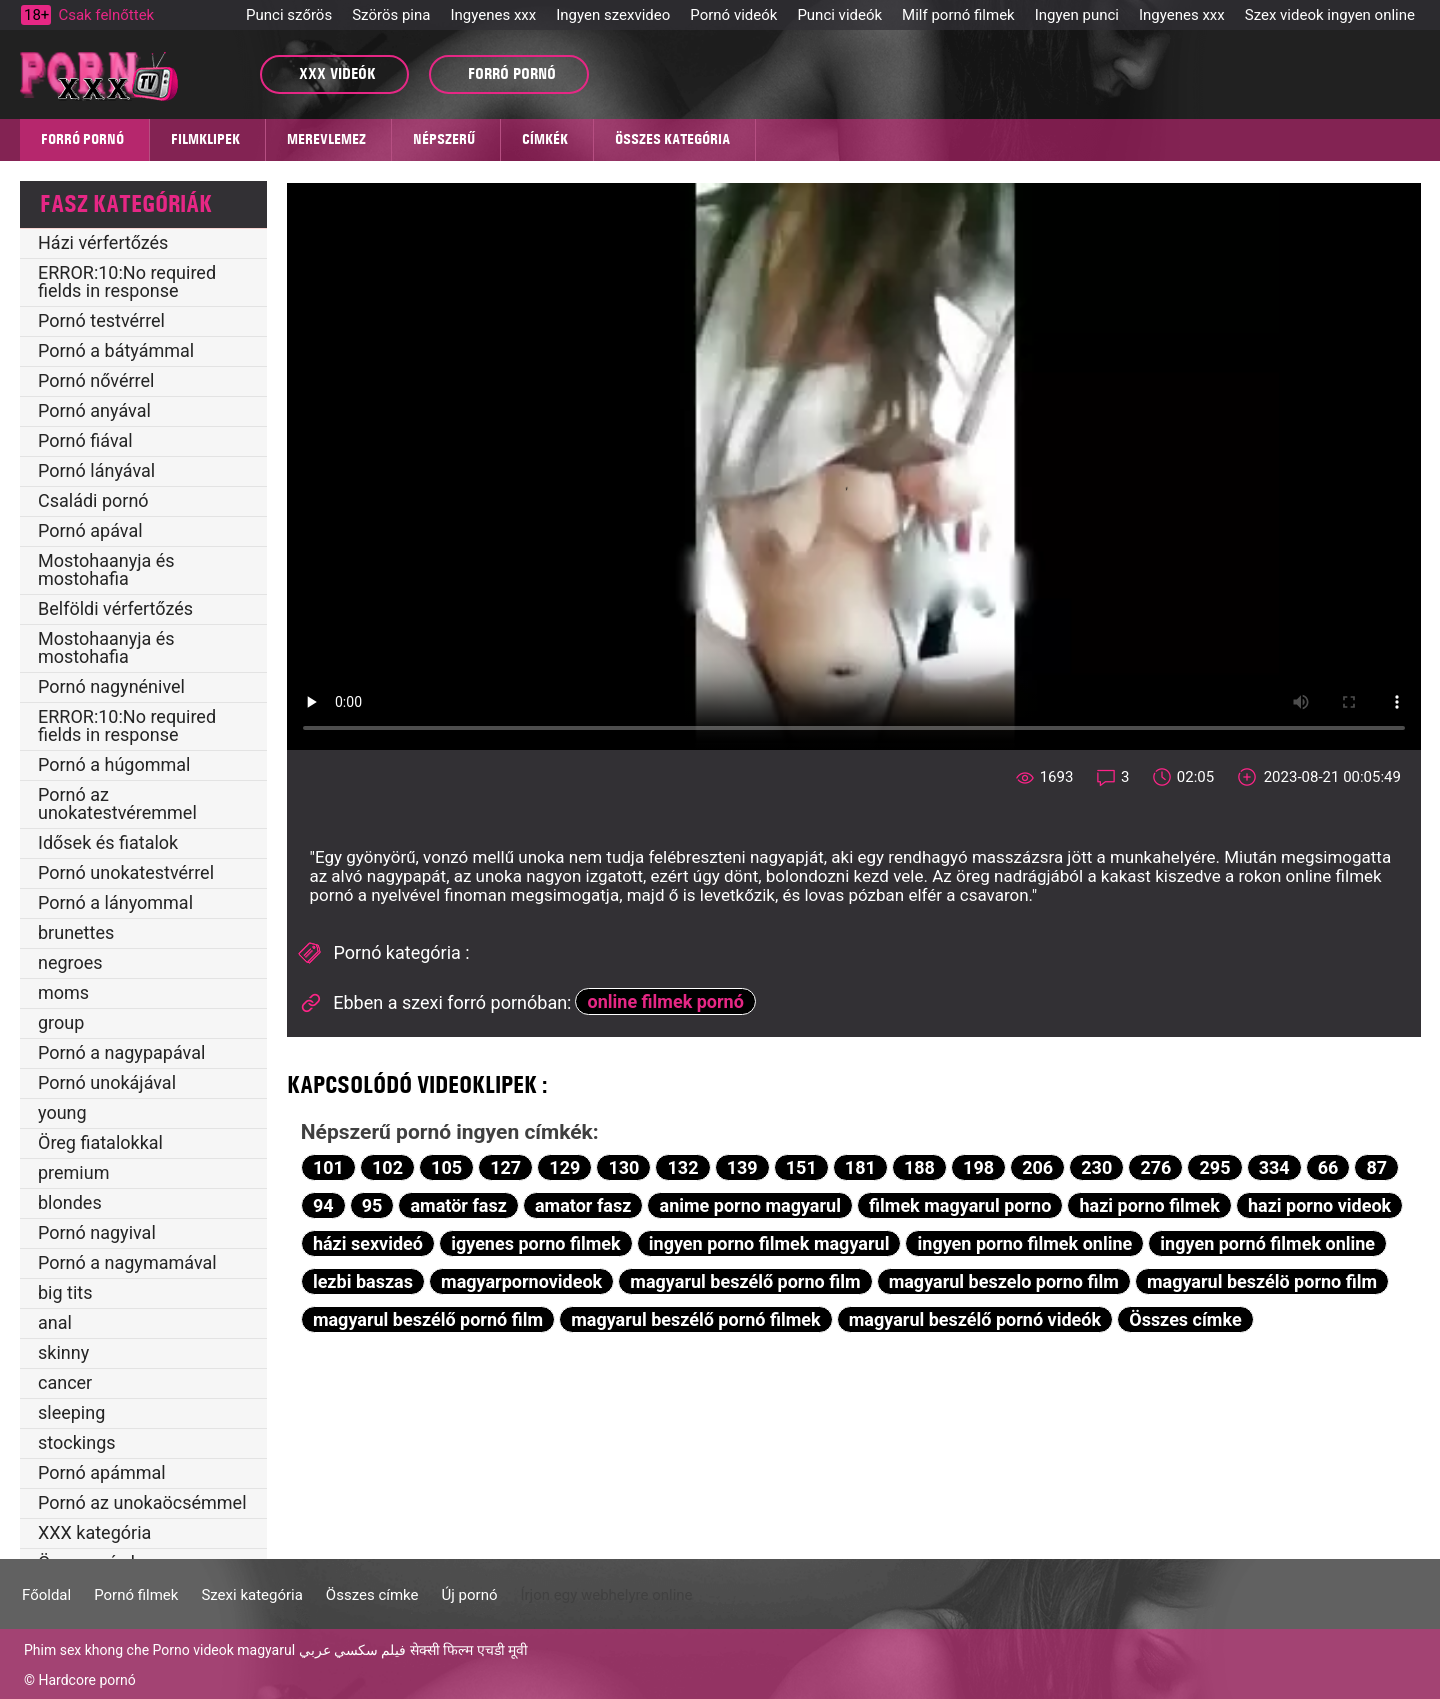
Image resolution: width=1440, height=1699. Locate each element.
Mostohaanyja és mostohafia (106, 569)
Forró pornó (82, 139)
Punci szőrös (289, 15)
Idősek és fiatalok (108, 842)
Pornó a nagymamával (127, 1262)
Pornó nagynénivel (111, 686)
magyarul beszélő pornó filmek (695, 1319)
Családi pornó (93, 500)
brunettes (76, 932)
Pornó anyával (94, 410)
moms (63, 992)
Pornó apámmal (102, 1472)
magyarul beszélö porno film (1262, 1281)
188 (919, 1167)
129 (564, 1167)
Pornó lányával (96, 470)
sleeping (71, 1412)
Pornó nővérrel (96, 380)
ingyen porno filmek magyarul (769, 1243)
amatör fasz (458, 1205)
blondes (70, 1202)
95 (372, 1205)
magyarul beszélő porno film (745, 1281)
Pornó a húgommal (114, 764)
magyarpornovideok (521, 1281)
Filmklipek (205, 139)
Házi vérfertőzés (103, 242)
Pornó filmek (136, 1595)
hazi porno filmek (1149, 1205)
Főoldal (46, 1595)
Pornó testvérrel (101, 320)
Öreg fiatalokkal (100, 1142)
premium (73, 1172)
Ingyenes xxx (493, 15)
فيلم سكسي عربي (353, 1650)
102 (387, 1167)
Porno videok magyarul (224, 1650)
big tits (65, 1292)
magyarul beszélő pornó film (428, 1319)
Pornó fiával (85, 440)
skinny (63, 1352)
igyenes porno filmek (536, 1243)
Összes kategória (672, 139)
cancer (65, 1382)
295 (1215, 1167)
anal (55, 1322)
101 (328, 1167)
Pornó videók (733, 15)
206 (1037, 1167)
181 (860, 1167)
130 (623, 1167)
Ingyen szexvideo (613, 15)
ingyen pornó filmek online (1267, 1243)
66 (1328, 1167)
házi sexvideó (368, 1243)
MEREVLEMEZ (326, 139)
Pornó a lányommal (115, 902)
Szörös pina (391, 15)
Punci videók (839, 15)
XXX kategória (94, 1532)
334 (1274, 1167)
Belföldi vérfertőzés (115, 608)
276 (1155, 1167)
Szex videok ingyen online (1330, 15)
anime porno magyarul (750, 1205)
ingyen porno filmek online (1025, 1243)
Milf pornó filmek (958, 15)
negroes (70, 962)
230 (1096, 1167)
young (62, 1112)
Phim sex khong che (86, 1650)
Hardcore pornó (86, 1680)
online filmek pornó (666, 1001)
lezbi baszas (363, 1281)
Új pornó (470, 1595)
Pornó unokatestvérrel (126, 872)
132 (683, 1167)
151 (801, 1167)
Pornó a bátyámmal (116, 350)
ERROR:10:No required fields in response (127, 281)
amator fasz (583, 1205)
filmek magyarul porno (960, 1205)
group (61, 1022)
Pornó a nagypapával (121, 1052)
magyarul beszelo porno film (1004, 1281)
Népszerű (444, 139)
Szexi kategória (251, 1595)
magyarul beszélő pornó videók (975, 1319)
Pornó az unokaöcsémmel (142, 1502)
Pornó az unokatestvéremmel (117, 803)
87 (1377, 1167)
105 (446, 1167)
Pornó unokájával (107, 1082)
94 (323, 1205)
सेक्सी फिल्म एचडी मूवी (469, 1650)
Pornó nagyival (97, 1232)
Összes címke (1185, 1319)
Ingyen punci (1077, 15)
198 (978, 1167)
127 (505, 1167)
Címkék (545, 139)
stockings (77, 1442)
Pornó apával (90, 530)
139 (742, 1167)
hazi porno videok (1319, 1205)
